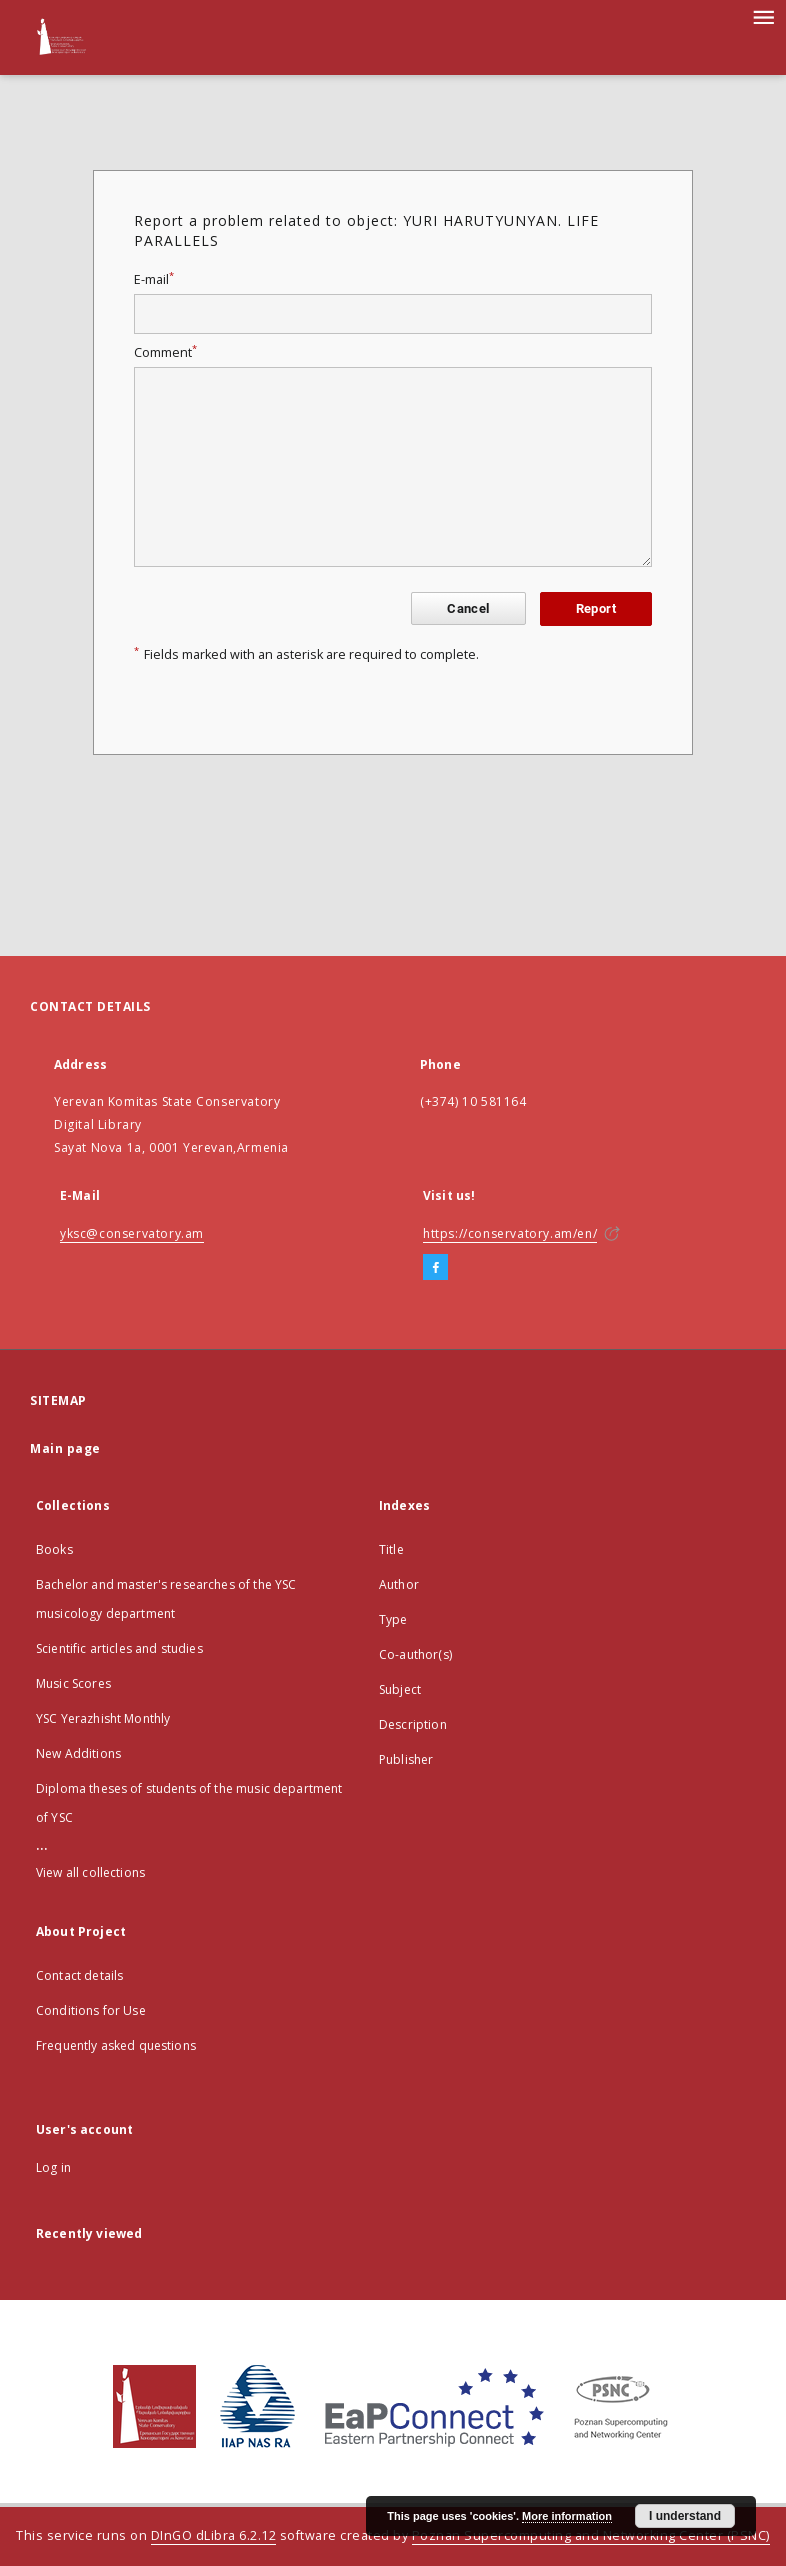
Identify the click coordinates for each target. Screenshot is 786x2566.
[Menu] (763, 16)
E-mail (154, 279)
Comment (165, 352)
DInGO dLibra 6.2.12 (214, 2535)
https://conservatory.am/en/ (510, 1233)
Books (54, 1549)
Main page (65, 1448)
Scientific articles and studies (119, 1648)
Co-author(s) (415, 1654)
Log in (53, 2167)
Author (399, 1584)
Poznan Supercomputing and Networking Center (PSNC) (591, 2535)
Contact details (79, 1975)
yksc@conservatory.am (132, 1233)
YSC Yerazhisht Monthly (103, 1718)
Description (413, 1724)
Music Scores (73, 1683)
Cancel (468, 608)
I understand (685, 2516)
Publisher (406, 1759)
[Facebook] (435, 1268)
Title (391, 1549)
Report (596, 608)
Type (393, 1619)
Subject (400, 1689)
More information (567, 2516)
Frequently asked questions (116, 2045)
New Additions (78, 1753)
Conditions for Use (91, 2010)
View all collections (90, 1872)
